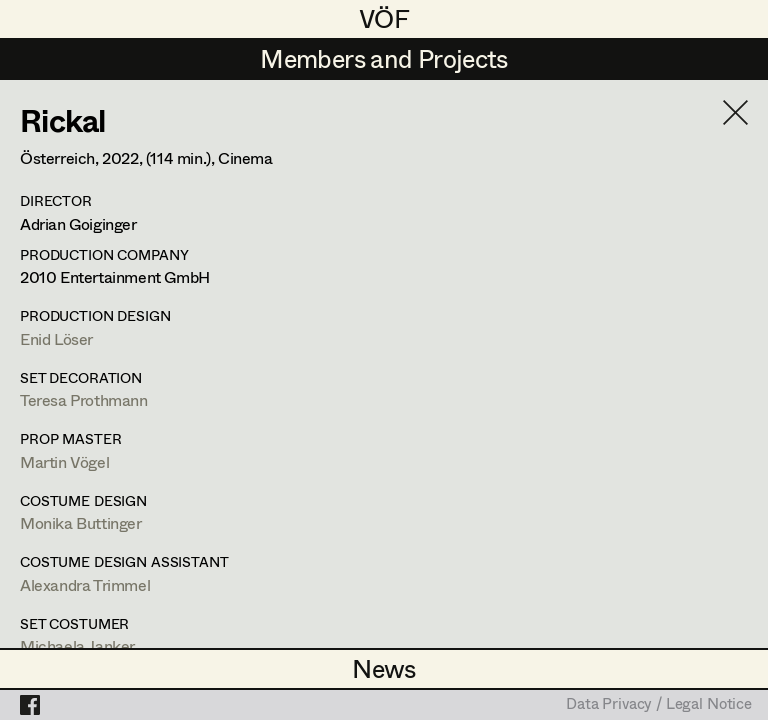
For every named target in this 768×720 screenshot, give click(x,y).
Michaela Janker (77, 645)
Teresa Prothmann (84, 399)
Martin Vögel (64, 461)
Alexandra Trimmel (85, 584)
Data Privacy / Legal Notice (659, 705)
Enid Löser (56, 338)
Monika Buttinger (81, 522)
